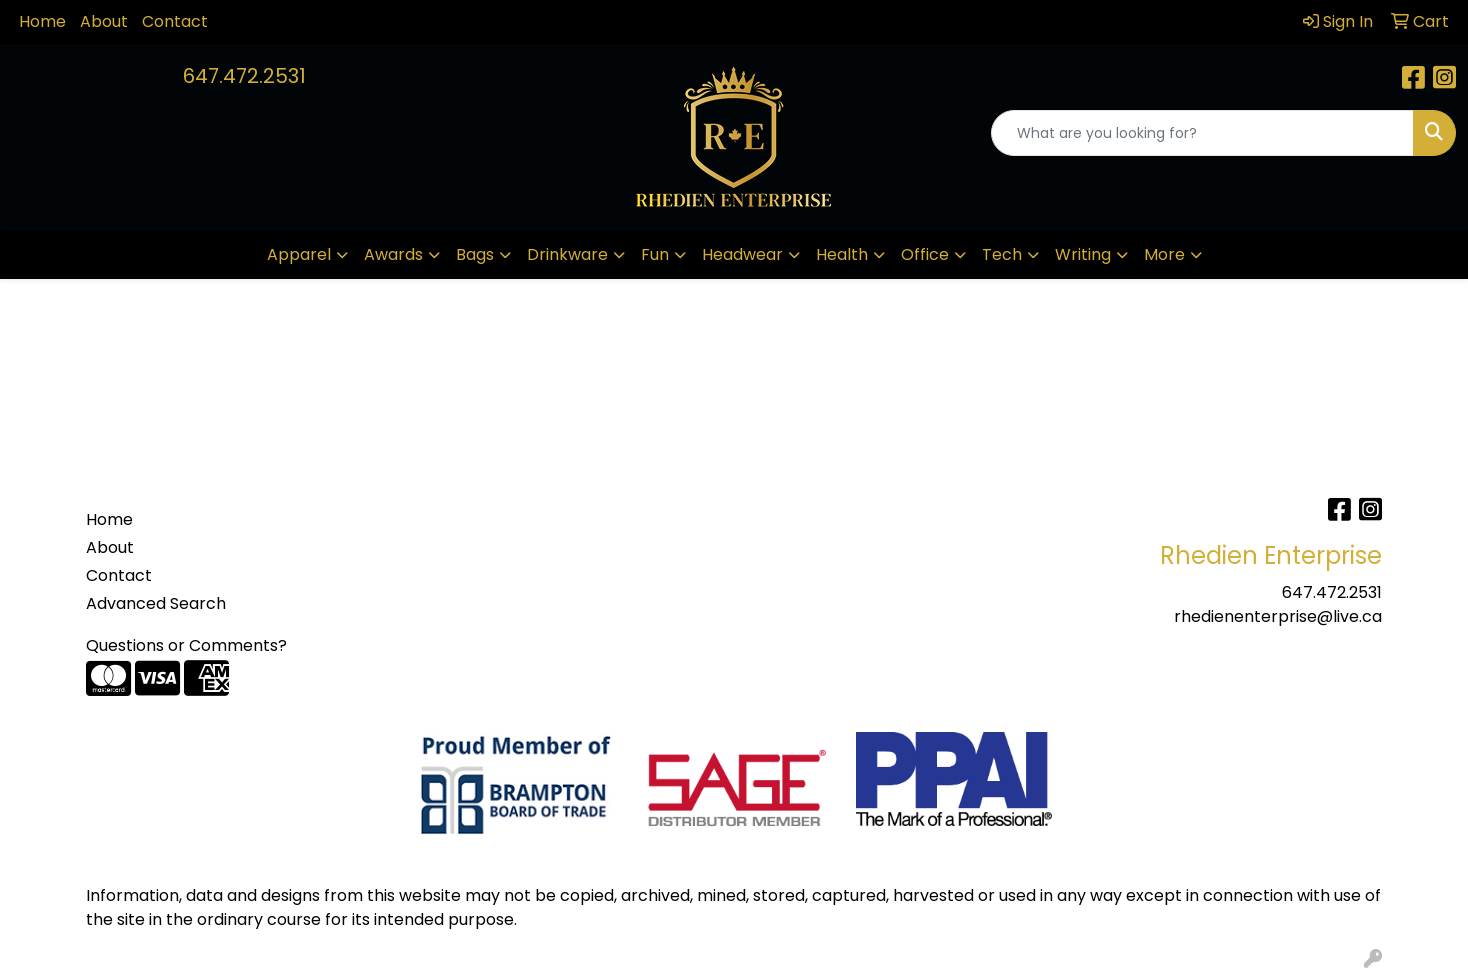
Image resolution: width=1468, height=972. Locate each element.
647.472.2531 (244, 76)
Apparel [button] (299, 254)
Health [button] (842, 254)
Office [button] (925, 254)
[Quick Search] (1202, 133)
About (104, 21)
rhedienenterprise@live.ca (1278, 616)
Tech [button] (1002, 254)
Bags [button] (475, 254)
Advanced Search (156, 603)
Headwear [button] (742, 254)
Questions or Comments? (186, 645)
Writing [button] (1083, 254)
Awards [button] (393, 254)
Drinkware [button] (567, 254)
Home (42, 21)
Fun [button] (655, 254)
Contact (175, 21)
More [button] (1164, 254)
